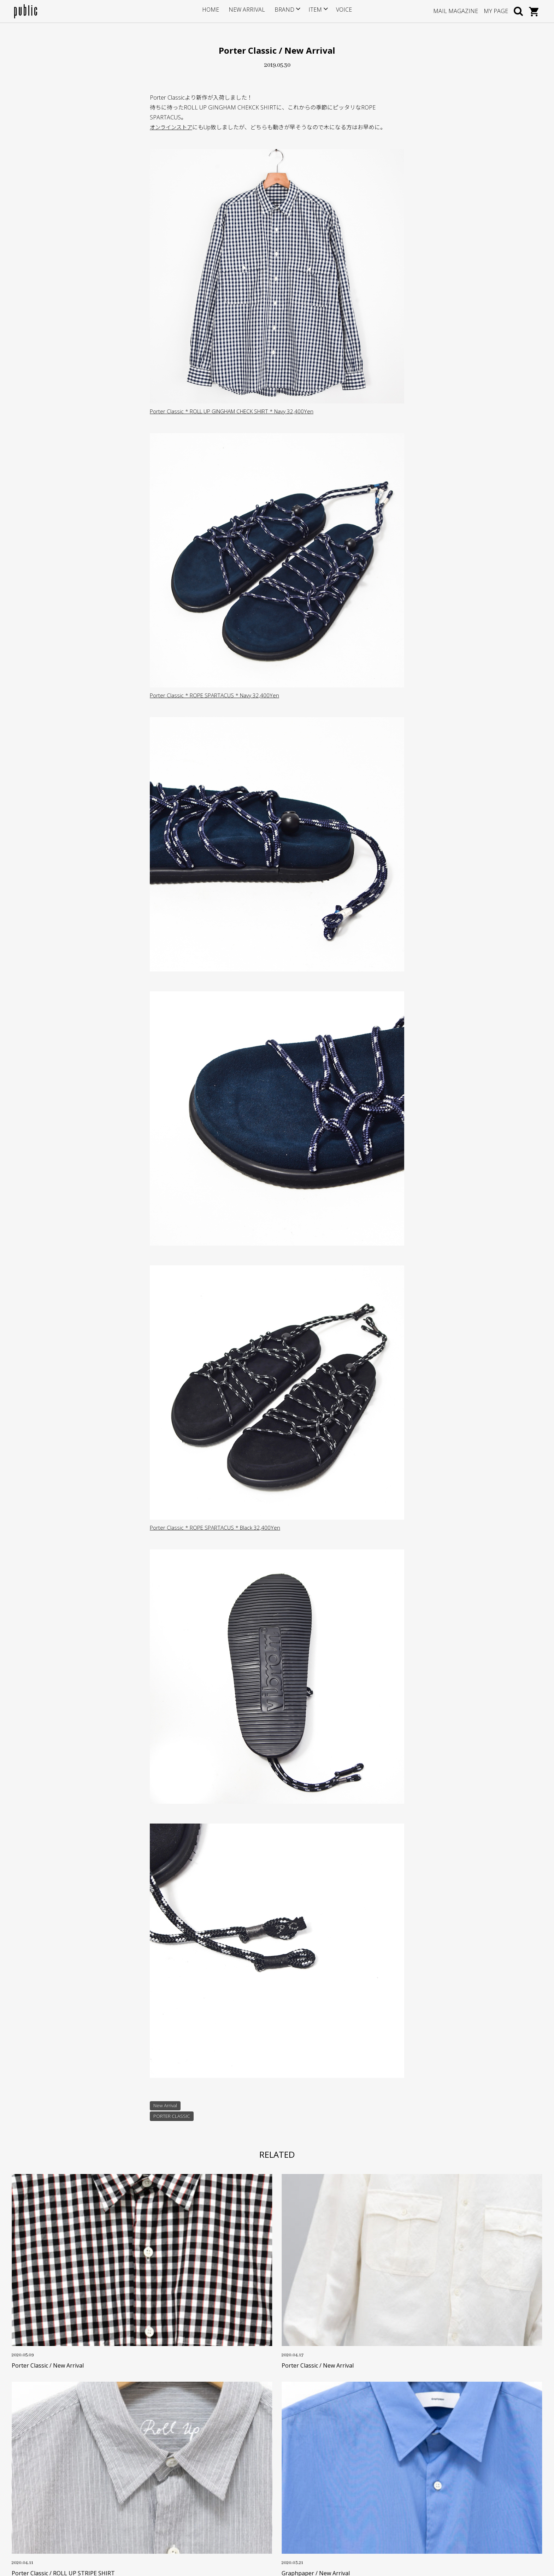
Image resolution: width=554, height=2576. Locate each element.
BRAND (282, 11)
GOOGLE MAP (43, 2503)
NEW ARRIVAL (248, 11)
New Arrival (166, 2106)
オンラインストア (172, 127)
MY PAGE (496, 11)
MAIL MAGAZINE (455, 11)
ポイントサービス (214, 2462)
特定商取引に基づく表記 (221, 2495)
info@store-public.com (55, 2469)
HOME (215, 11)
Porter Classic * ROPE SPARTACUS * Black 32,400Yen (217, 1527)
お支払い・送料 (211, 2473)
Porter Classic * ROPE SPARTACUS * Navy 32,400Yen (217, 695)
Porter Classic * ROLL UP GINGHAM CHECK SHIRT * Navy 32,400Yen (238, 411)
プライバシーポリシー (218, 2506)
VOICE (339, 11)
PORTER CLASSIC (172, 2116)
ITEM (311, 11)
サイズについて (211, 2451)
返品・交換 (206, 2484)
